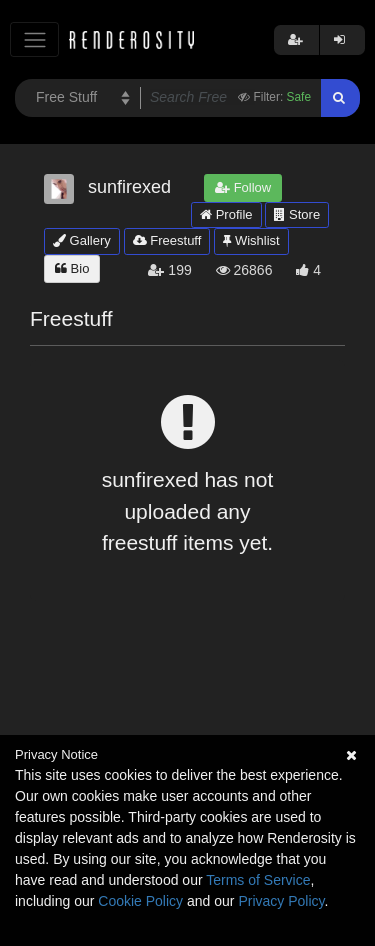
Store (297, 214)
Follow (243, 187)
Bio (72, 268)
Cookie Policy (140, 901)
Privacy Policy (281, 901)
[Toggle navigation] (34, 39)
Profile (226, 214)
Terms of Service (258, 880)
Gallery (82, 240)
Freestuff (167, 240)
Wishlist (251, 240)
